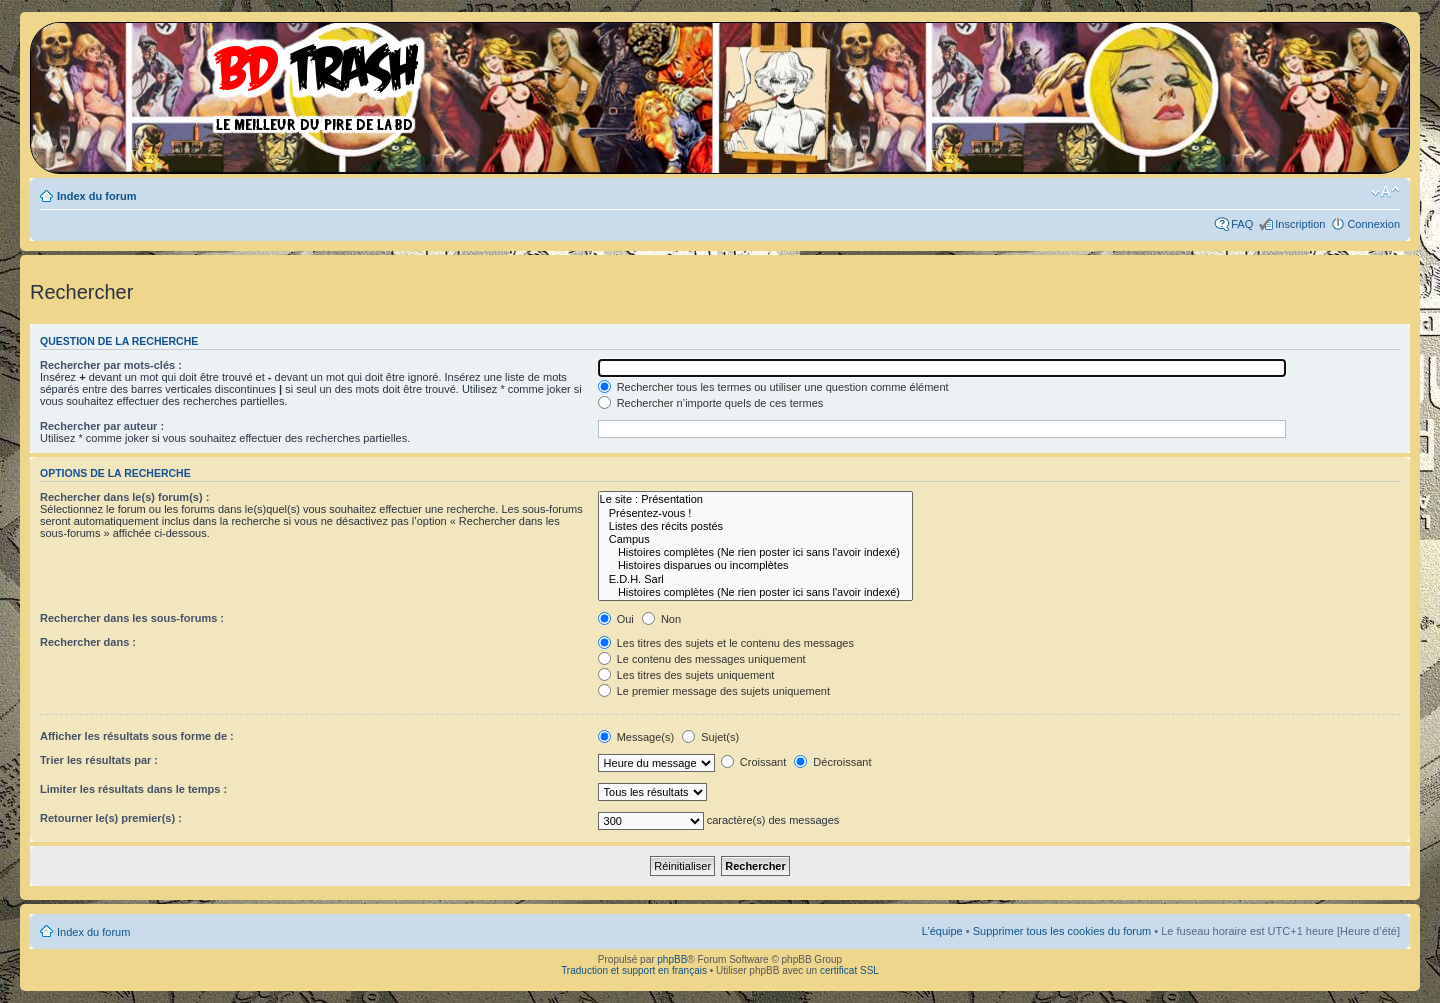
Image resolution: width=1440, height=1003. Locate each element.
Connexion (1373, 224)
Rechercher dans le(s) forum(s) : (124, 497)
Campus (755, 539)
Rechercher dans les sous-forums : (132, 618)
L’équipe (942, 931)
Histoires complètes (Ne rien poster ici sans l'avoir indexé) (755, 552)
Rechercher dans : (88, 642)
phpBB (672, 959)
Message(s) (638, 737)
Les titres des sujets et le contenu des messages (726, 643)
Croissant (754, 762)
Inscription (1300, 224)
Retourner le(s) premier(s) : (111, 818)
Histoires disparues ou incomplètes (755, 565)
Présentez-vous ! (755, 513)
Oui (616, 619)
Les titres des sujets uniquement (686, 675)
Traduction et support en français (634, 970)
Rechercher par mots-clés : (111, 365)
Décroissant (832, 762)
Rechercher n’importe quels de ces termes (711, 403)
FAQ (1242, 224)
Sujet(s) (710, 737)
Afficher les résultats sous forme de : (137, 736)
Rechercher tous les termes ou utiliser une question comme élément (773, 387)
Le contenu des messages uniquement (702, 659)
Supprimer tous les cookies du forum (1062, 931)
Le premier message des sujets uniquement (714, 691)
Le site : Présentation (755, 499)
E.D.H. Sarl (755, 579)
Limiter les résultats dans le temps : (133, 789)
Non (661, 619)
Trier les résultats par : (99, 760)
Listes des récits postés (755, 526)
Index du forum (96, 196)
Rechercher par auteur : (102, 426)
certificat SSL (849, 970)
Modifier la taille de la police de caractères (1385, 192)
